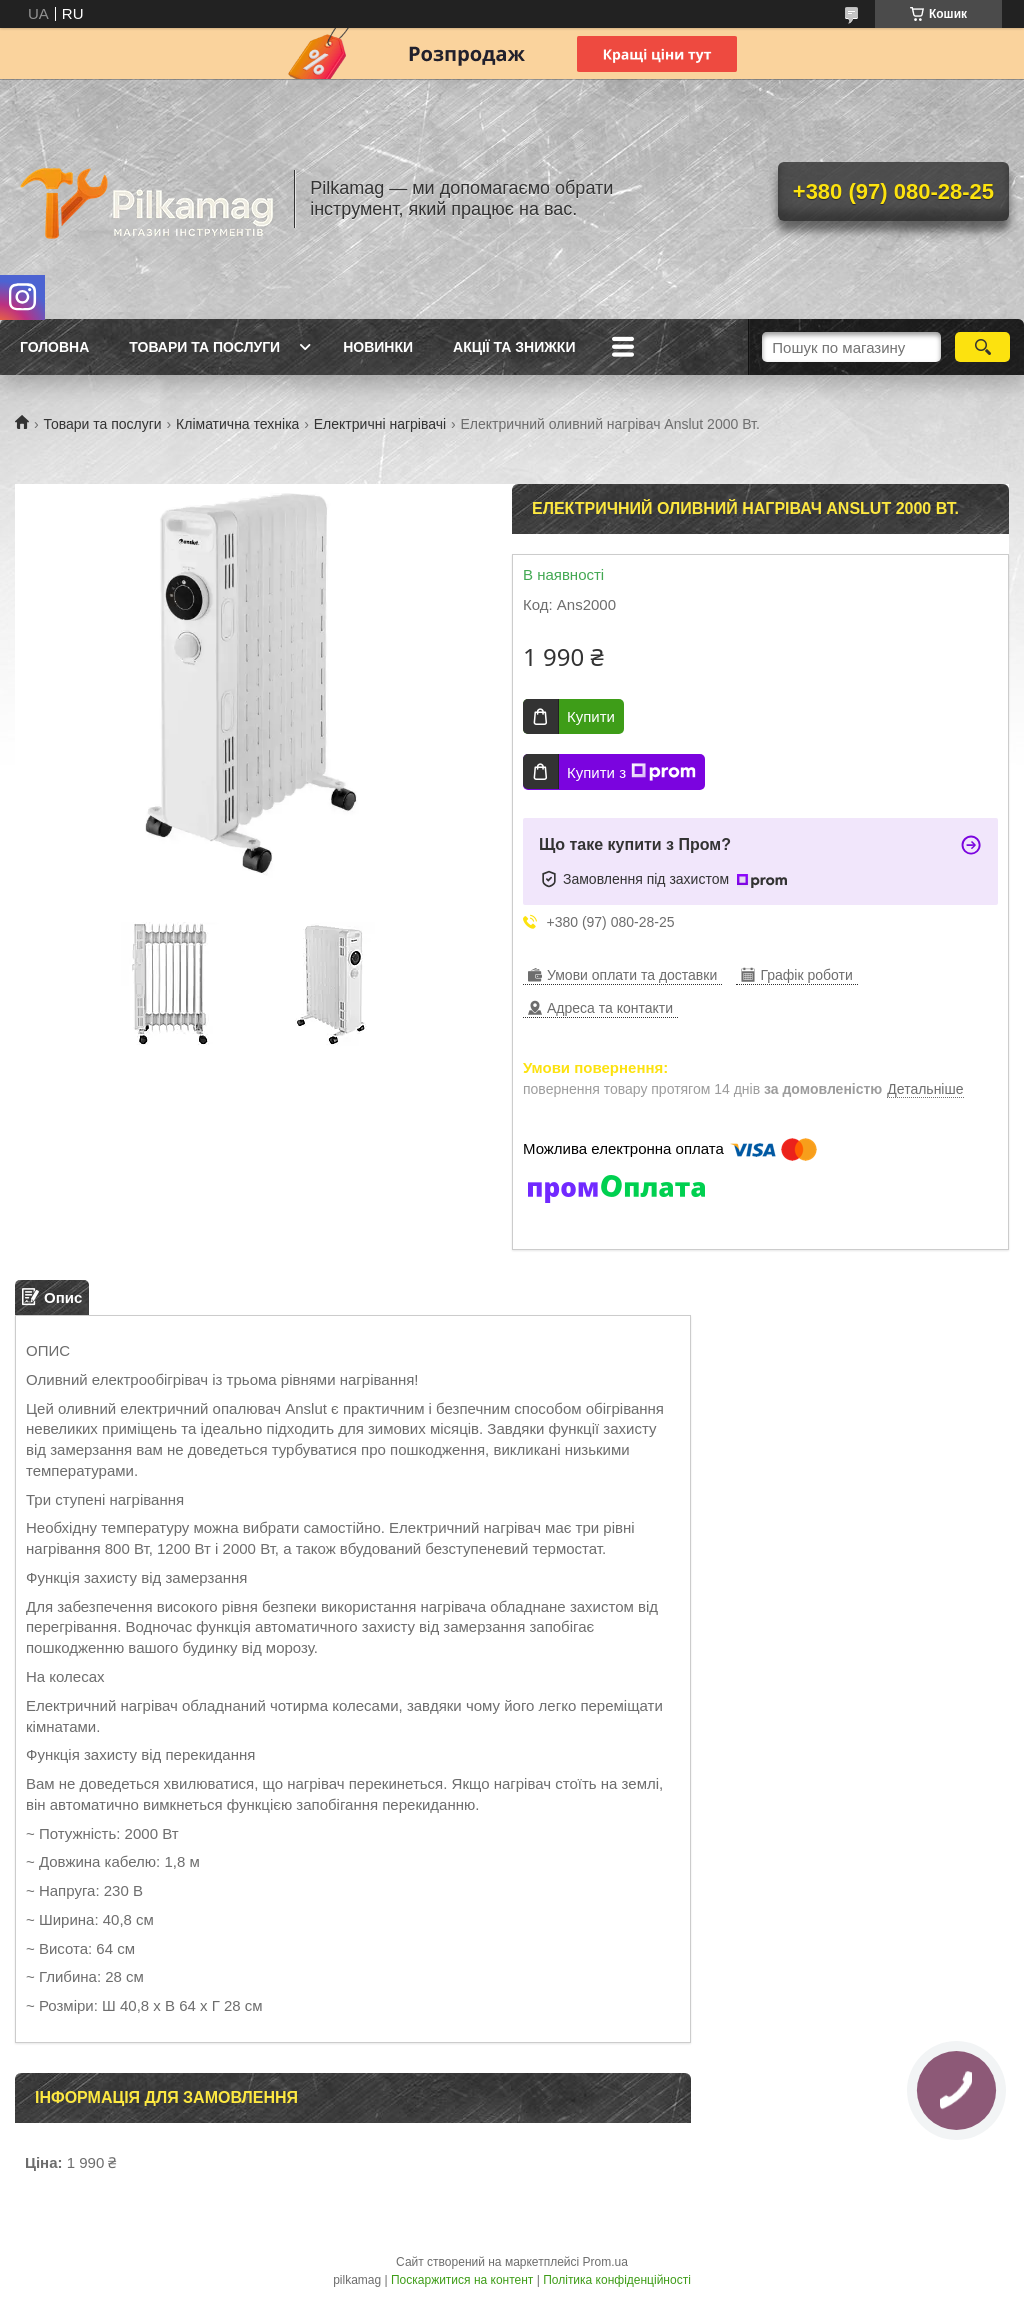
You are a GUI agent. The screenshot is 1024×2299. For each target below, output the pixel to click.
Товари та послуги (204, 347)
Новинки (378, 347)
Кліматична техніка (237, 424)
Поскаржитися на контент (462, 2280)
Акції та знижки (514, 347)
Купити (591, 716)
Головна (54, 347)
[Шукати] (982, 347)
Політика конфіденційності (617, 2280)
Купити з (631, 772)
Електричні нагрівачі (380, 424)
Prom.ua (605, 2262)
